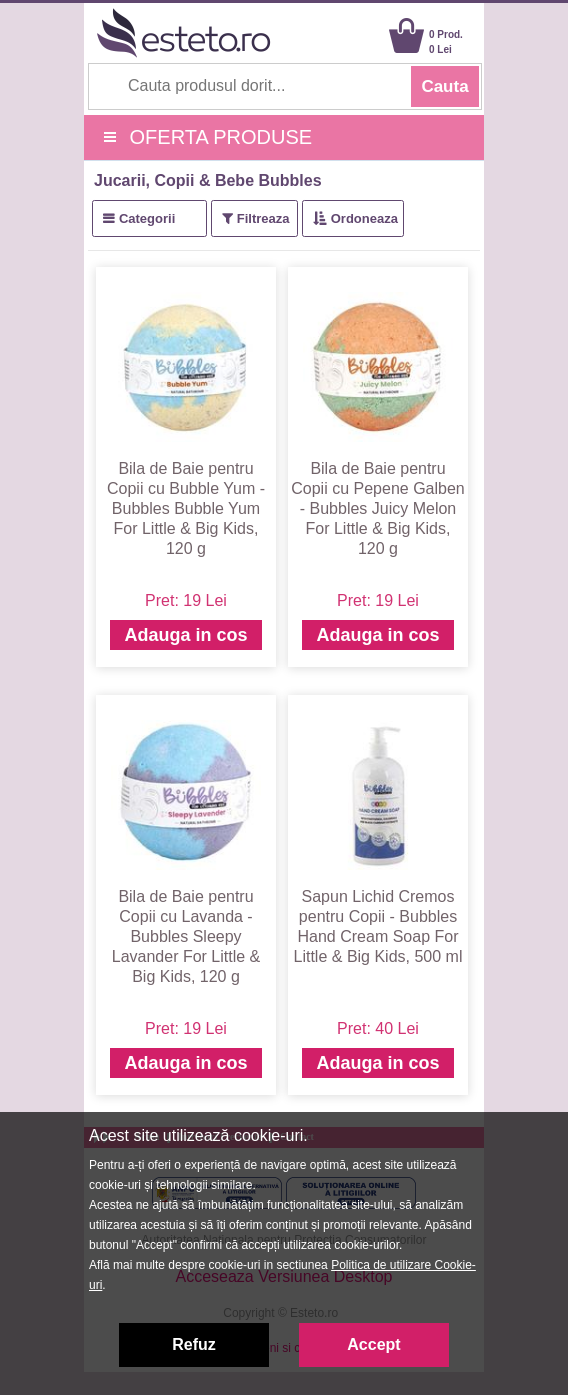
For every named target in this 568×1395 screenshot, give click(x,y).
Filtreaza (263, 218)
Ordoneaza (364, 218)
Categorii (147, 218)
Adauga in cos (185, 635)
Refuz (194, 1344)
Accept (373, 1344)
